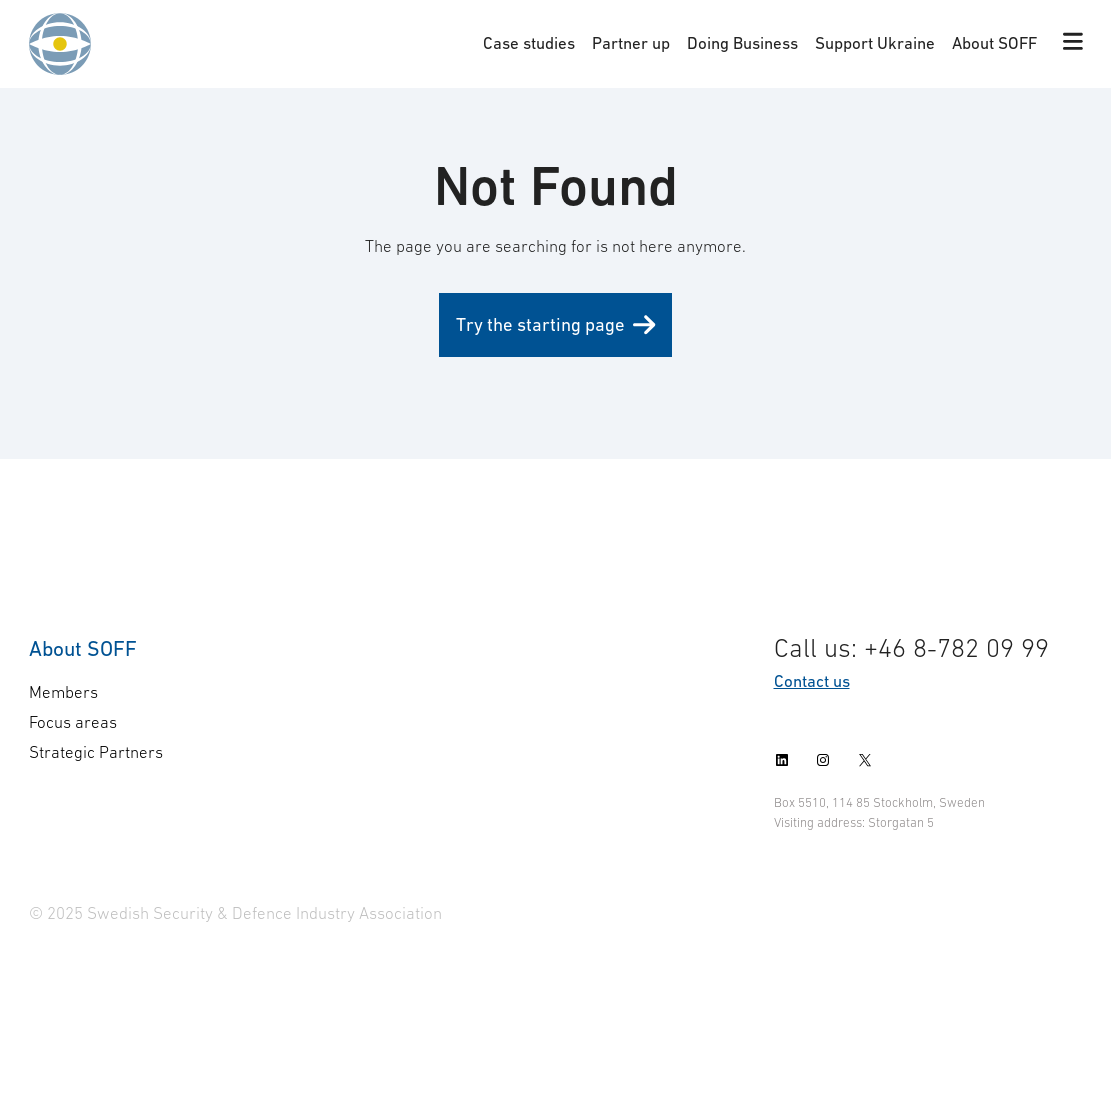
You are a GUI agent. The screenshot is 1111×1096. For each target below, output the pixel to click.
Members (63, 692)
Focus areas (73, 722)
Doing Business (742, 43)
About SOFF (994, 43)
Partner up (631, 43)
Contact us (812, 681)
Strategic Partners (96, 752)
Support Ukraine (875, 43)
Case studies (529, 43)
